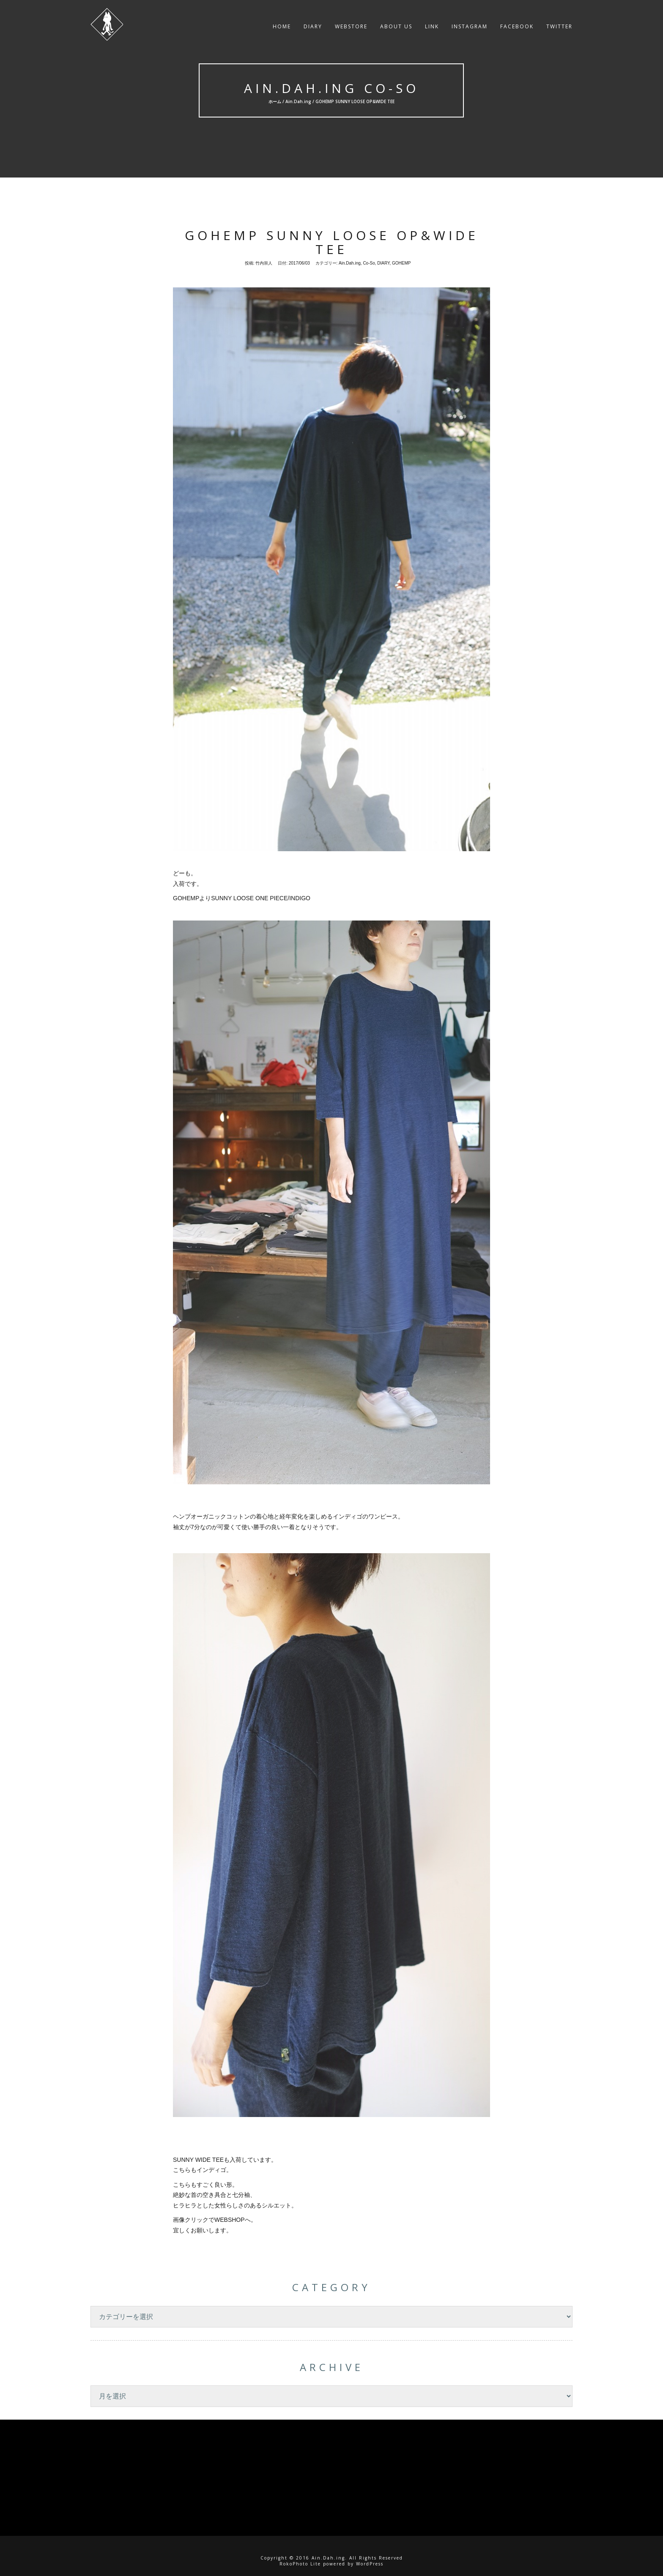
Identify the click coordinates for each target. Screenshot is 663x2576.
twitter (559, 31)
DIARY (313, 31)
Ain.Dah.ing (298, 101)
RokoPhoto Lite (300, 2564)
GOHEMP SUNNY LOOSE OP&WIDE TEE (332, 242)
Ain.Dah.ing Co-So (331, 88)
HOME (282, 31)
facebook (517, 31)
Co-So (369, 263)
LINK (432, 31)
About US (396, 31)
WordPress (370, 2564)
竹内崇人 (263, 263)
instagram (470, 31)
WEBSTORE (351, 31)
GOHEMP (401, 263)
